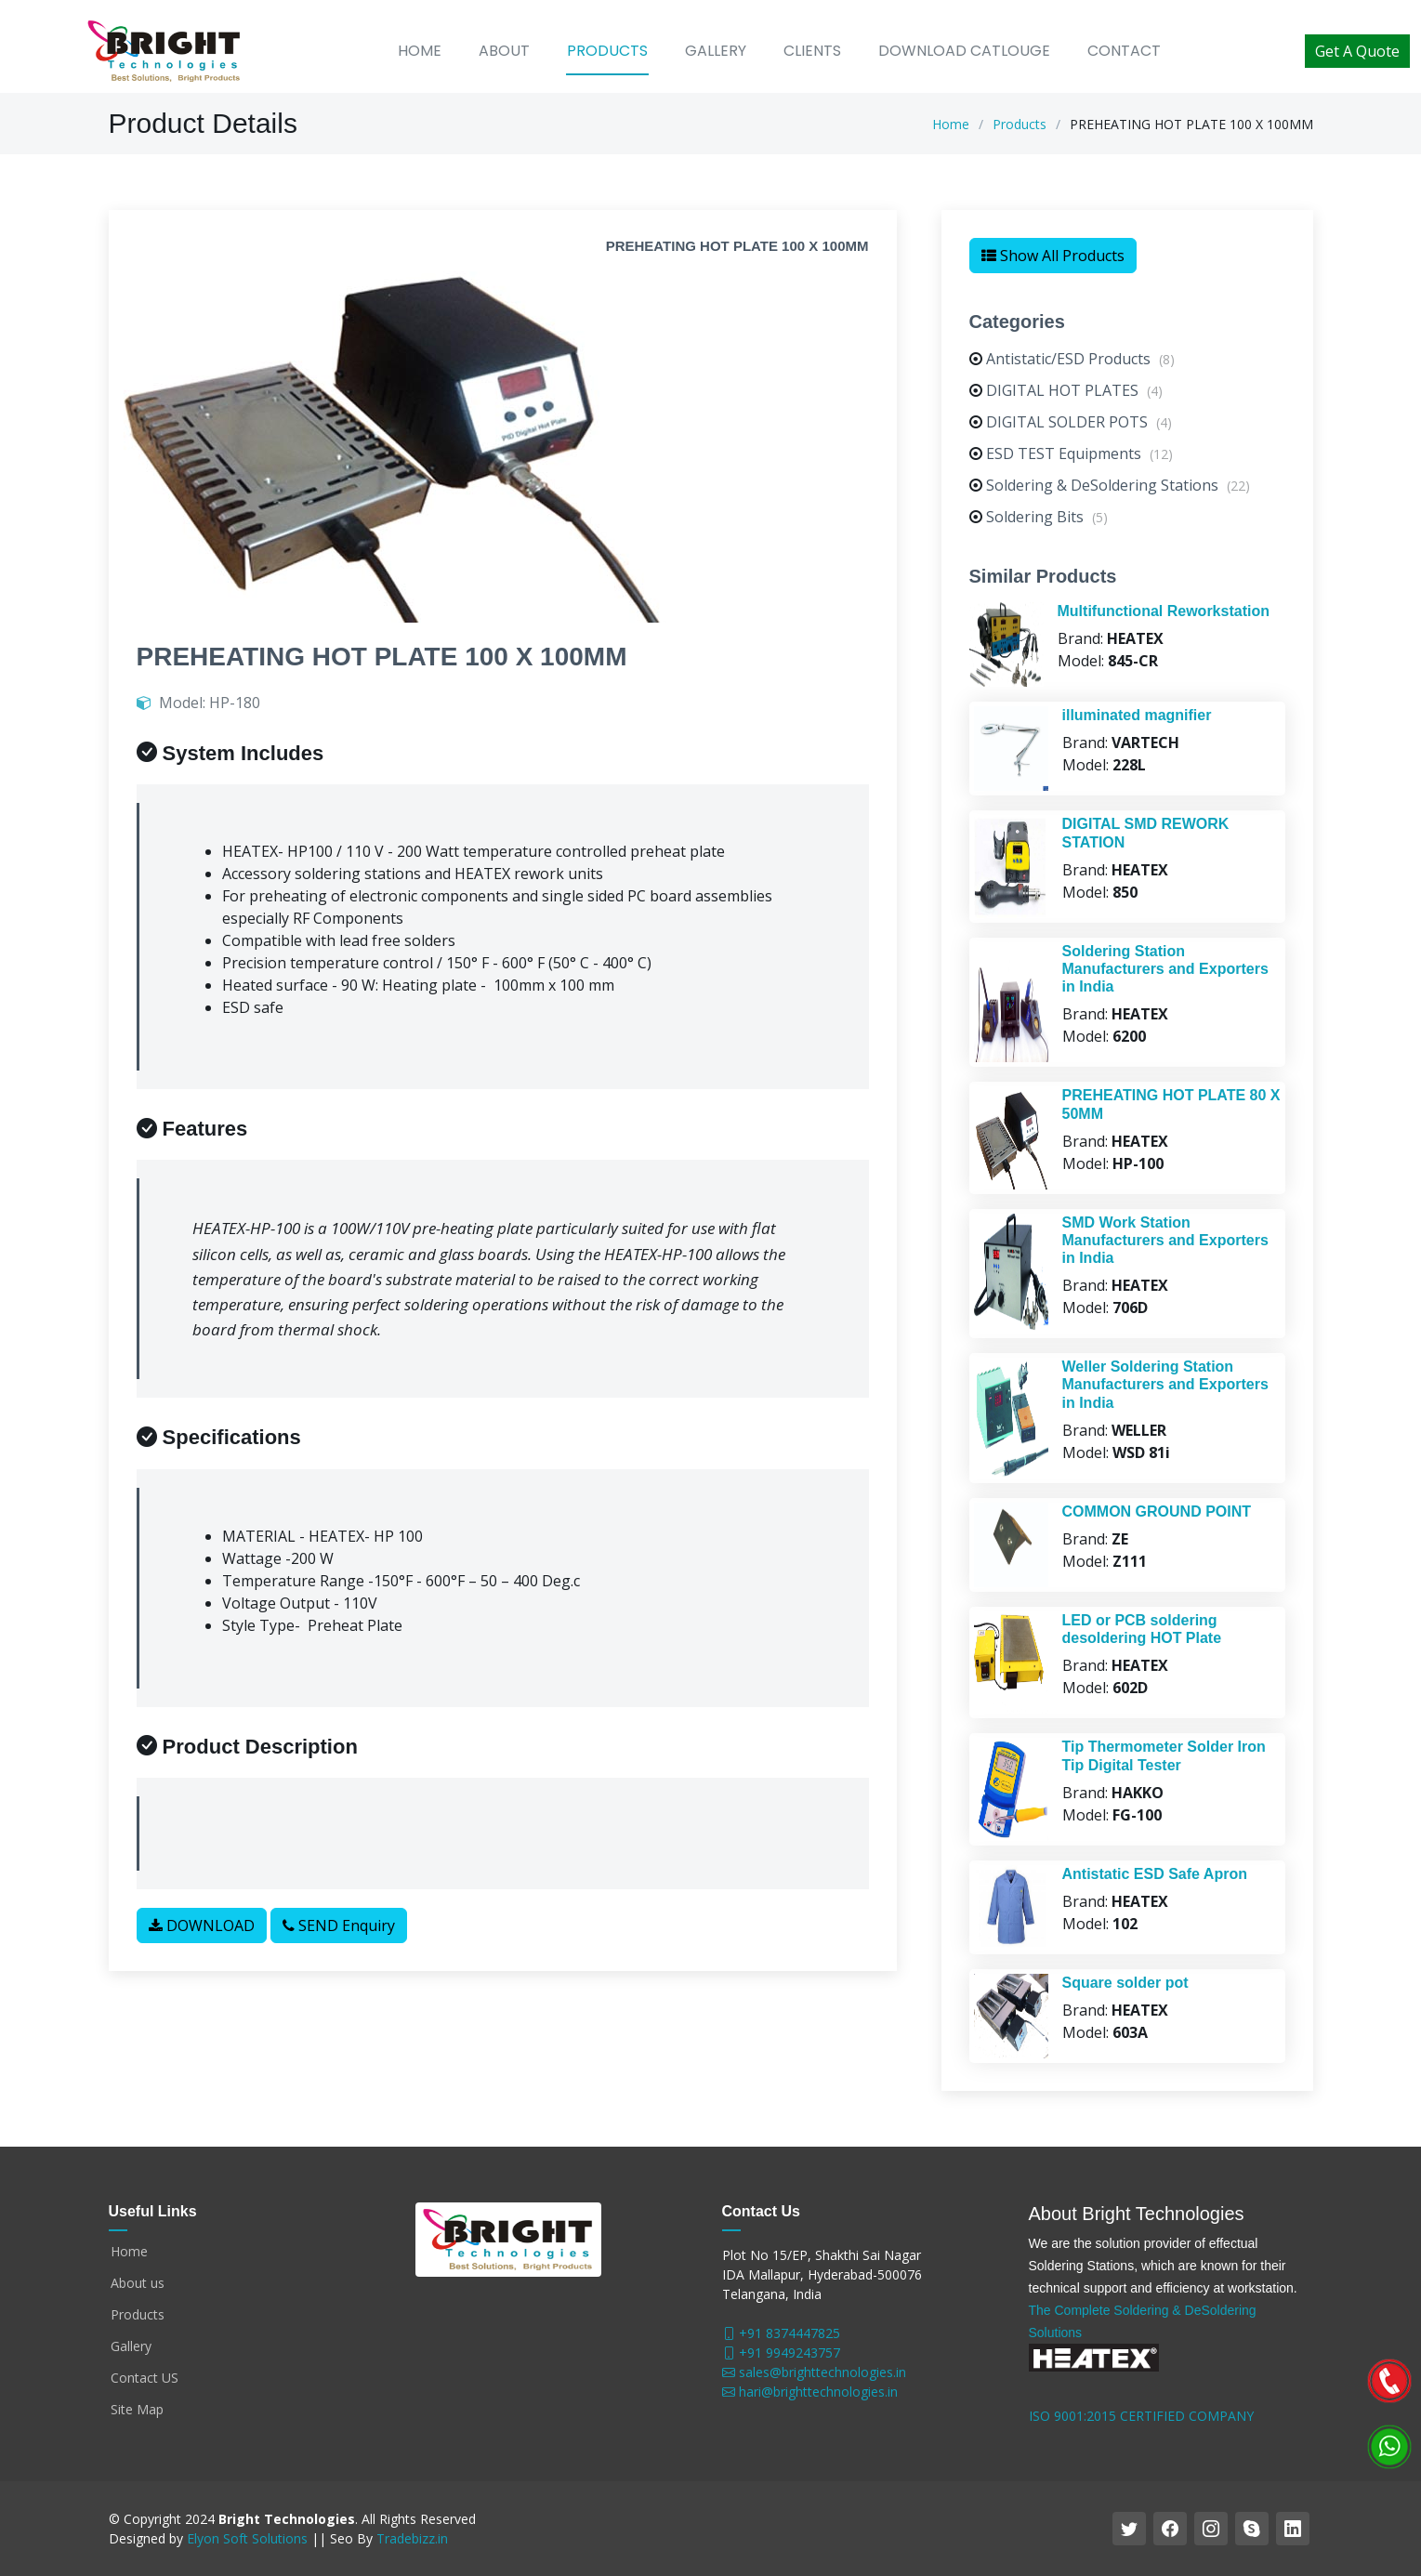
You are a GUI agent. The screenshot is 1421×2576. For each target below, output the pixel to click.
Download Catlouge (964, 50)
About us (137, 2283)
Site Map (137, 2409)
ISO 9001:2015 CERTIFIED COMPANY (1141, 2416)
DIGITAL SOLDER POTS (1079, 432)
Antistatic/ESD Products (1080, 369)
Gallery (715, 50)
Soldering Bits (1047, 527)
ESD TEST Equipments (1079, 463)
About (504, 50)
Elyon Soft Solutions (247, 2538)
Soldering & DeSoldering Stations (1118, 495)
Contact (1124, 50)
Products (607, 50)
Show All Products (1053, 266)
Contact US (144, 2378)
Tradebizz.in (412, 2538)
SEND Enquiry (339, 1935)
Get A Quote (1357, 51)
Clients (812, 50)
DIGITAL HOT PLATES (1074, 400)
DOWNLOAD (202, 1935)
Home (419, 50)
